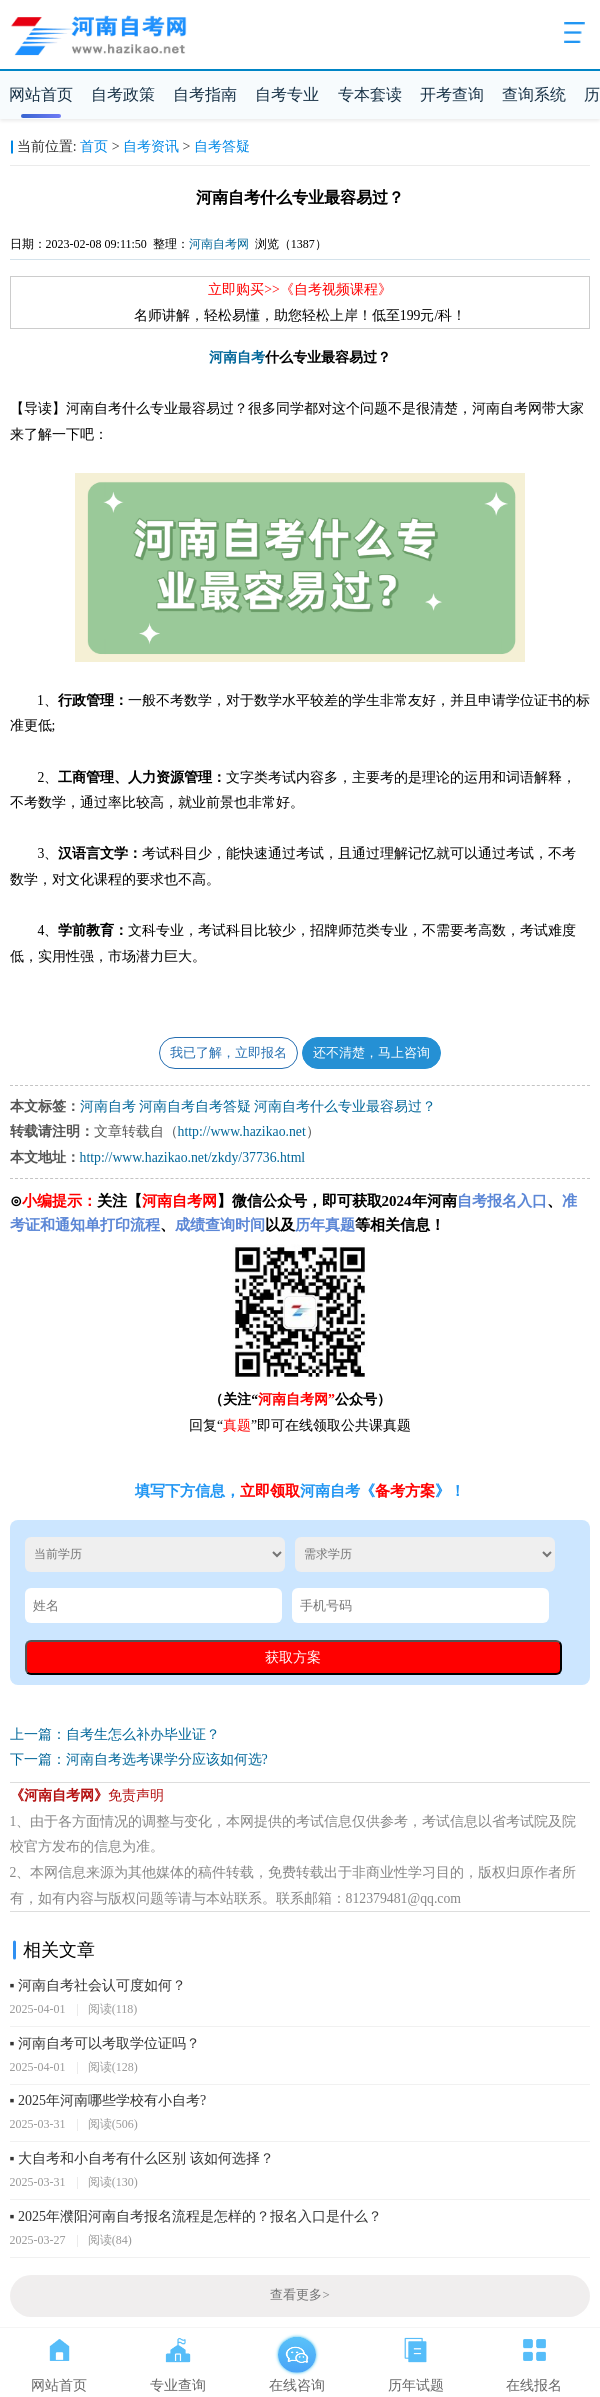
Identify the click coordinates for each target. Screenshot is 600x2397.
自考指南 (205, 94)
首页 (94, 146)
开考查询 (452, 94)
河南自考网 (219, 244)
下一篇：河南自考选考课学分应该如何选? (139, 1759)
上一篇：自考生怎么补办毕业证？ (115, 1734)
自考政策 (123, 94)
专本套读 (370, 94)
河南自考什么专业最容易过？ (345, 1106)
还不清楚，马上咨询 (371, 1053)
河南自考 (237, 357)
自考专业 (287, 94)
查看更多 (299, 2295)
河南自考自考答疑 (195, 1106)
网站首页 (41, 94)
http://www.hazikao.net (242, 1131)
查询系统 (534, 94)
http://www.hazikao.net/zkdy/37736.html (193, 1157)
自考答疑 (222, 146)
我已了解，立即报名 (228, 1053)
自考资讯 (151, 146)
